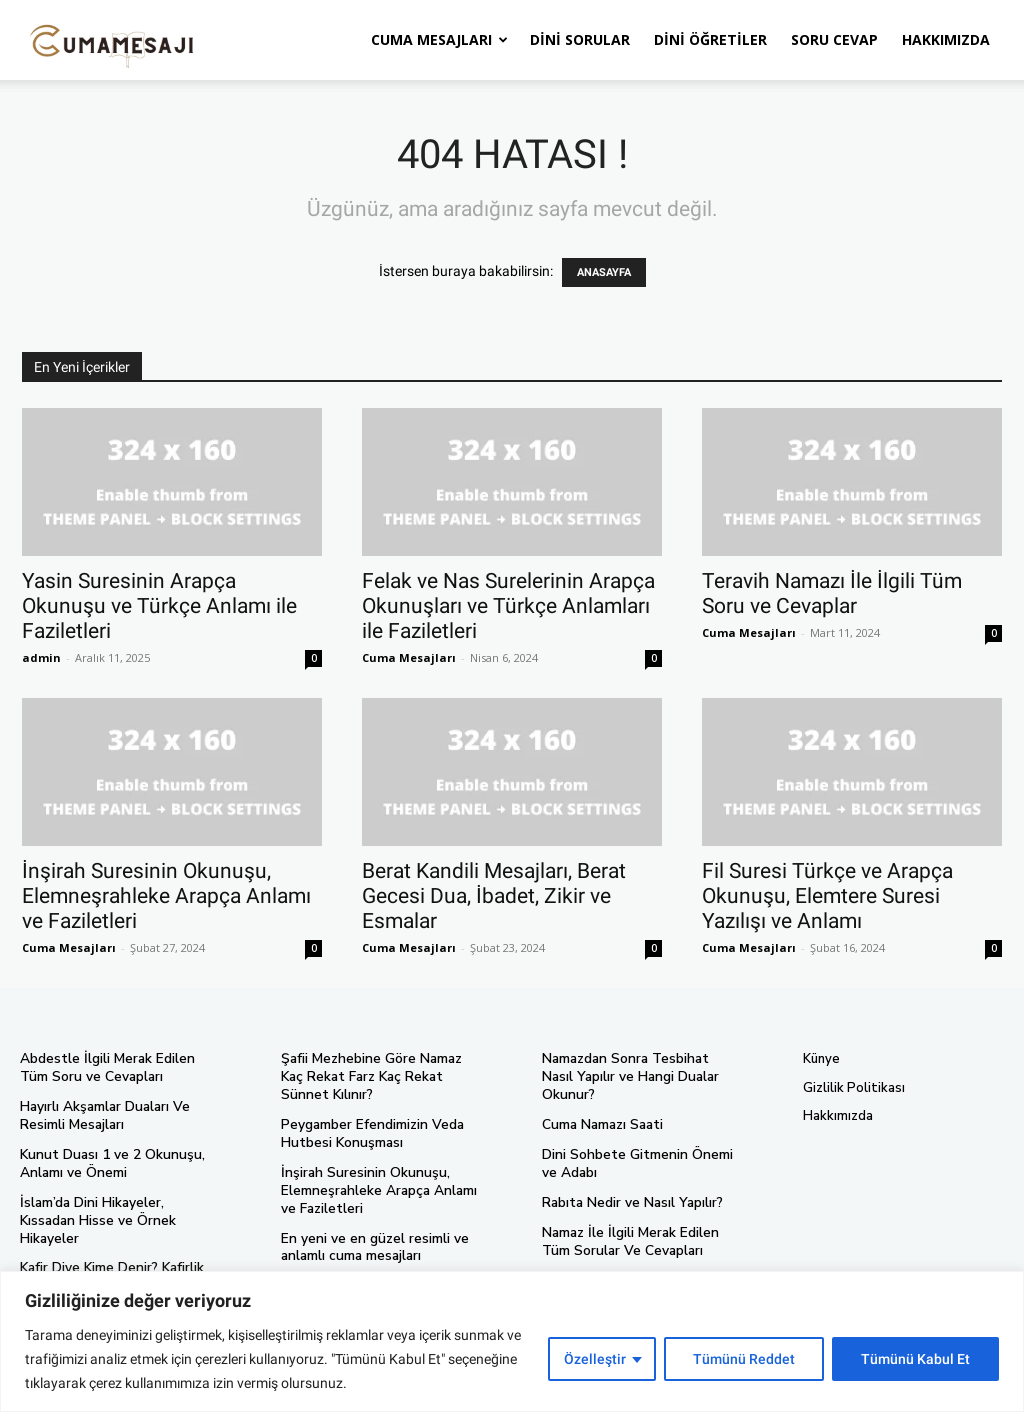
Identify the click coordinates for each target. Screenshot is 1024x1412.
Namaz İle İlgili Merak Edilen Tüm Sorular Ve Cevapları (641, 1221)
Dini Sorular (580, 39)
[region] (512, 1341)
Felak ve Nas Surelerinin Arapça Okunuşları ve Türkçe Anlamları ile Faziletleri (508, 606)
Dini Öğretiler (710, 39)
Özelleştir (595, 1359)
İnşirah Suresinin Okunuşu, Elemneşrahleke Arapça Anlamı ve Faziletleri (166, 896)
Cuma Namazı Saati (600, 1106)
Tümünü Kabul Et (915, 1359)
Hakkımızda (946, 39)
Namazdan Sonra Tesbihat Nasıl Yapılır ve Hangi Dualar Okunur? (638, 1067)
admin (41, 657)
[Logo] (112, 40)
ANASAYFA (604, 272)
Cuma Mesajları (439, 39)
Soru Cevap (834, 39)
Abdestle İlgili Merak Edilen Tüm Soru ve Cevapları (119, 1067)
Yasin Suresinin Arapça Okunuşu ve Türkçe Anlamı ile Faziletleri (159, 606)
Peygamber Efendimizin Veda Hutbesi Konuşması (369, 1131)
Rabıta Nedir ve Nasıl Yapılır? (629, 1183)
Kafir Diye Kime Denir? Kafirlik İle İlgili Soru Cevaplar (118, 1254)
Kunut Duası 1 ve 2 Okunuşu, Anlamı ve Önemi (105, 1161)
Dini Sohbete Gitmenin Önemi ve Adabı (641, 1144)
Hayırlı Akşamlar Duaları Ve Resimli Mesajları (102, 1114)
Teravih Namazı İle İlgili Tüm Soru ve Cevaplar (832, 593)
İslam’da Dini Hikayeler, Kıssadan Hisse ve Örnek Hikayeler (119, 1208)
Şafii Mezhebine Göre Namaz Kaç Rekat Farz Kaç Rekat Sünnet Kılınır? (380, 1076)
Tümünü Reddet (744, 1359)
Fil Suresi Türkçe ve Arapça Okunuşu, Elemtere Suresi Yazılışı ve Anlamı (827, 896)
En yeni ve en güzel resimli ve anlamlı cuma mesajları (369, 1241)
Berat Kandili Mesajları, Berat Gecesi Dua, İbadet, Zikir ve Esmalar (494, 896)
